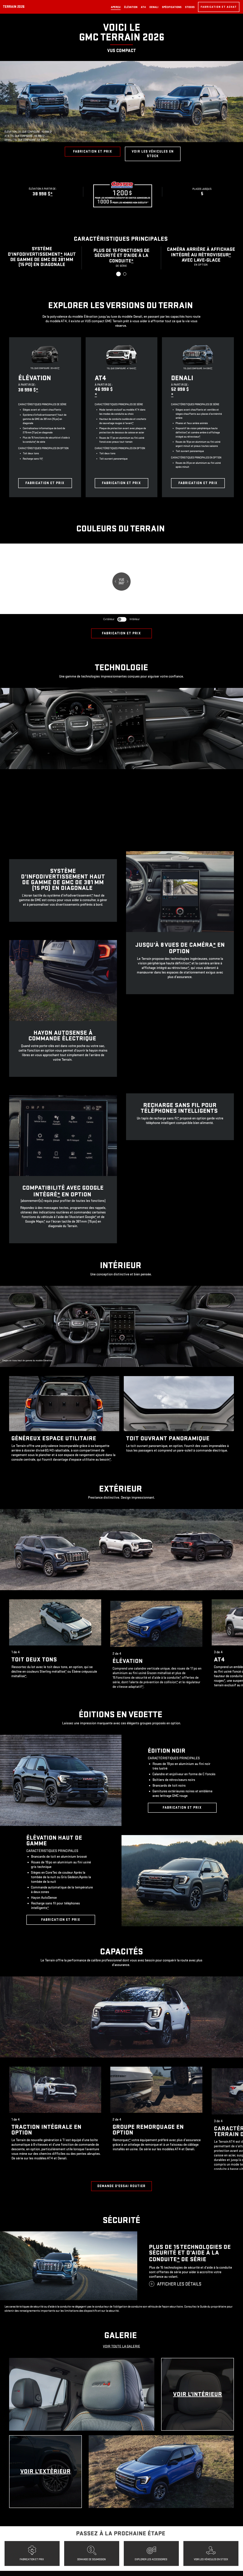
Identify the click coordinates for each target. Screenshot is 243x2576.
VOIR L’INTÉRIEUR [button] (197, 2394)
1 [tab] (118, 274)
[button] (51, 131)
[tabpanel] (121, 262)
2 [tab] (124, 274)
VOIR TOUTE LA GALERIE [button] (121, 2346)
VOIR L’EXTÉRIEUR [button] (45, 2471)
